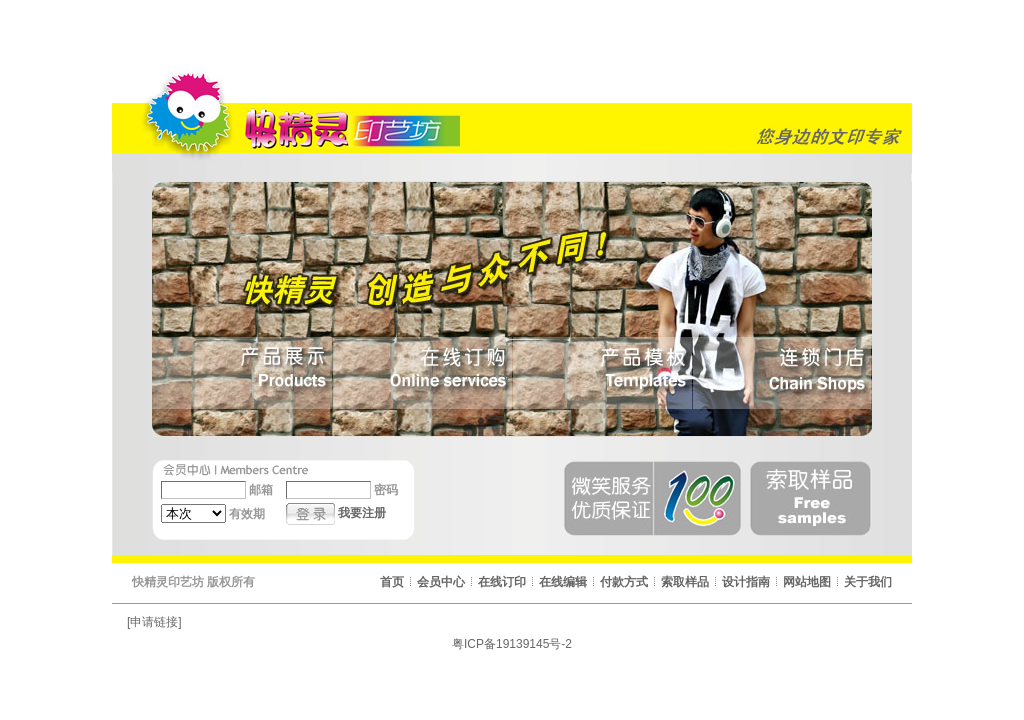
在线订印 (502, 582)
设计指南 (746, 582)
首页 (392, 582)
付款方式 (624, 582)
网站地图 (807, 582)
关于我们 (868, 582)
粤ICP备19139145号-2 (512, 644)
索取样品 (685, 582)
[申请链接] (154, 622)
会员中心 (441, 582)
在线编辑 (563, 582)
